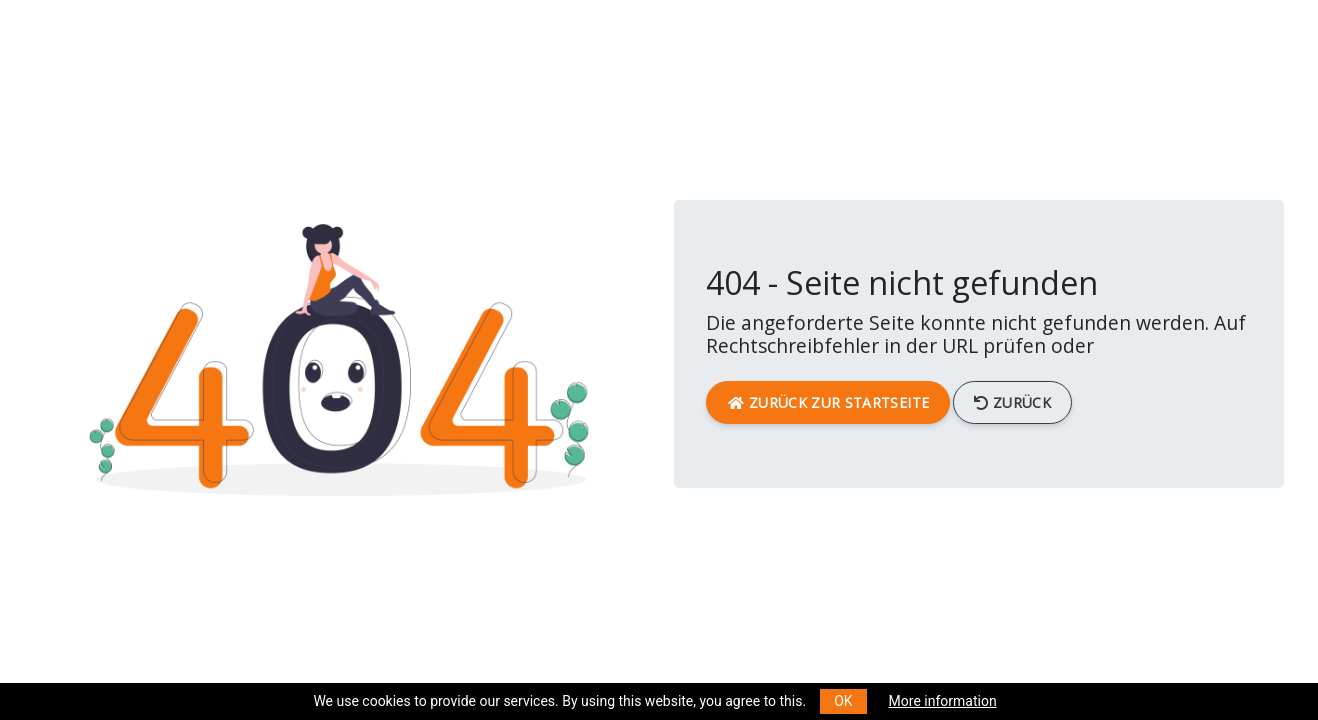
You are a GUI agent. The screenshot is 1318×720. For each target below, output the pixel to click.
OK (843, 701)
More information (943, 701)
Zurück (1012, 402)
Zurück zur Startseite (828, 402)
